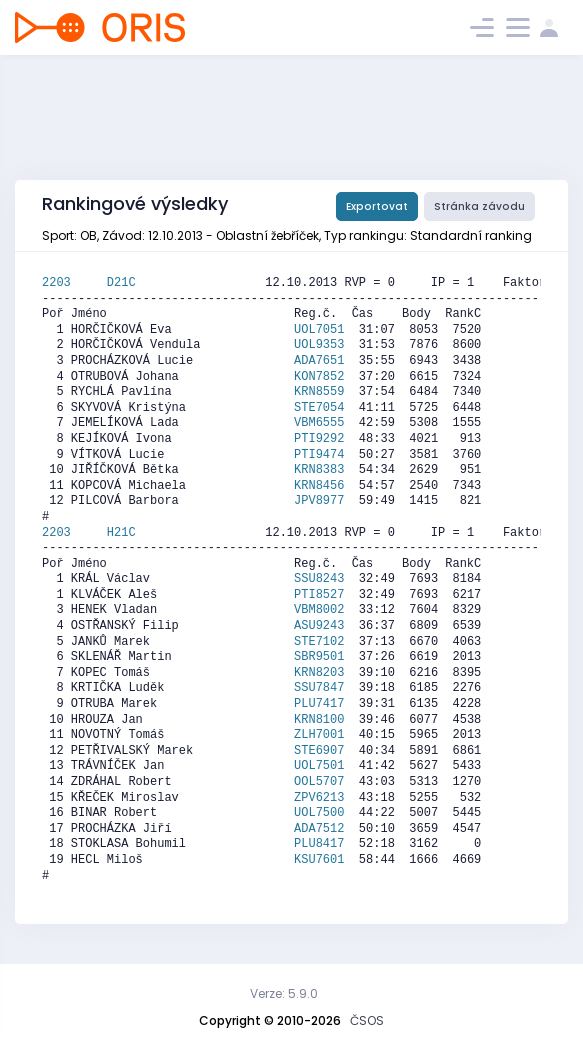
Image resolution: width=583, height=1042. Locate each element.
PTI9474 (319, 455)
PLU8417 (319, 844)
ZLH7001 (319, 735)
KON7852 (319, 377)
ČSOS (367, 1020)
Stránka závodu (479, 206)
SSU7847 (319, 688)
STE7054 (319, 408)
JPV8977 (319, 501)
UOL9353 (319, 345)
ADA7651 (319, 361)
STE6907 (319, 751)
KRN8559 (319, 392)
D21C (121, 283)
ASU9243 (319, 626)
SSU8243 (319, 579)
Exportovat (377, 206)
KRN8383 (319, 470)
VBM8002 (319, 610)
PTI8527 (319, 595)
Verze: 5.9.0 (284, 993)
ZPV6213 (319, 798)
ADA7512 (319, 829)
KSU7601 (319, 860)
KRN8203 (319, 673)
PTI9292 (319, 439)
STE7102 (319, 642)
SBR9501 (319, 657)
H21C (121, 533)
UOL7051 (319, 330)
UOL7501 (319, 766)
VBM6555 (319, 423)
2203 (74, 283)
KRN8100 (319, 720)
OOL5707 (319, 782)
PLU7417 (319, 704)
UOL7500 (319, 813)
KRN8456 (319, 486)
